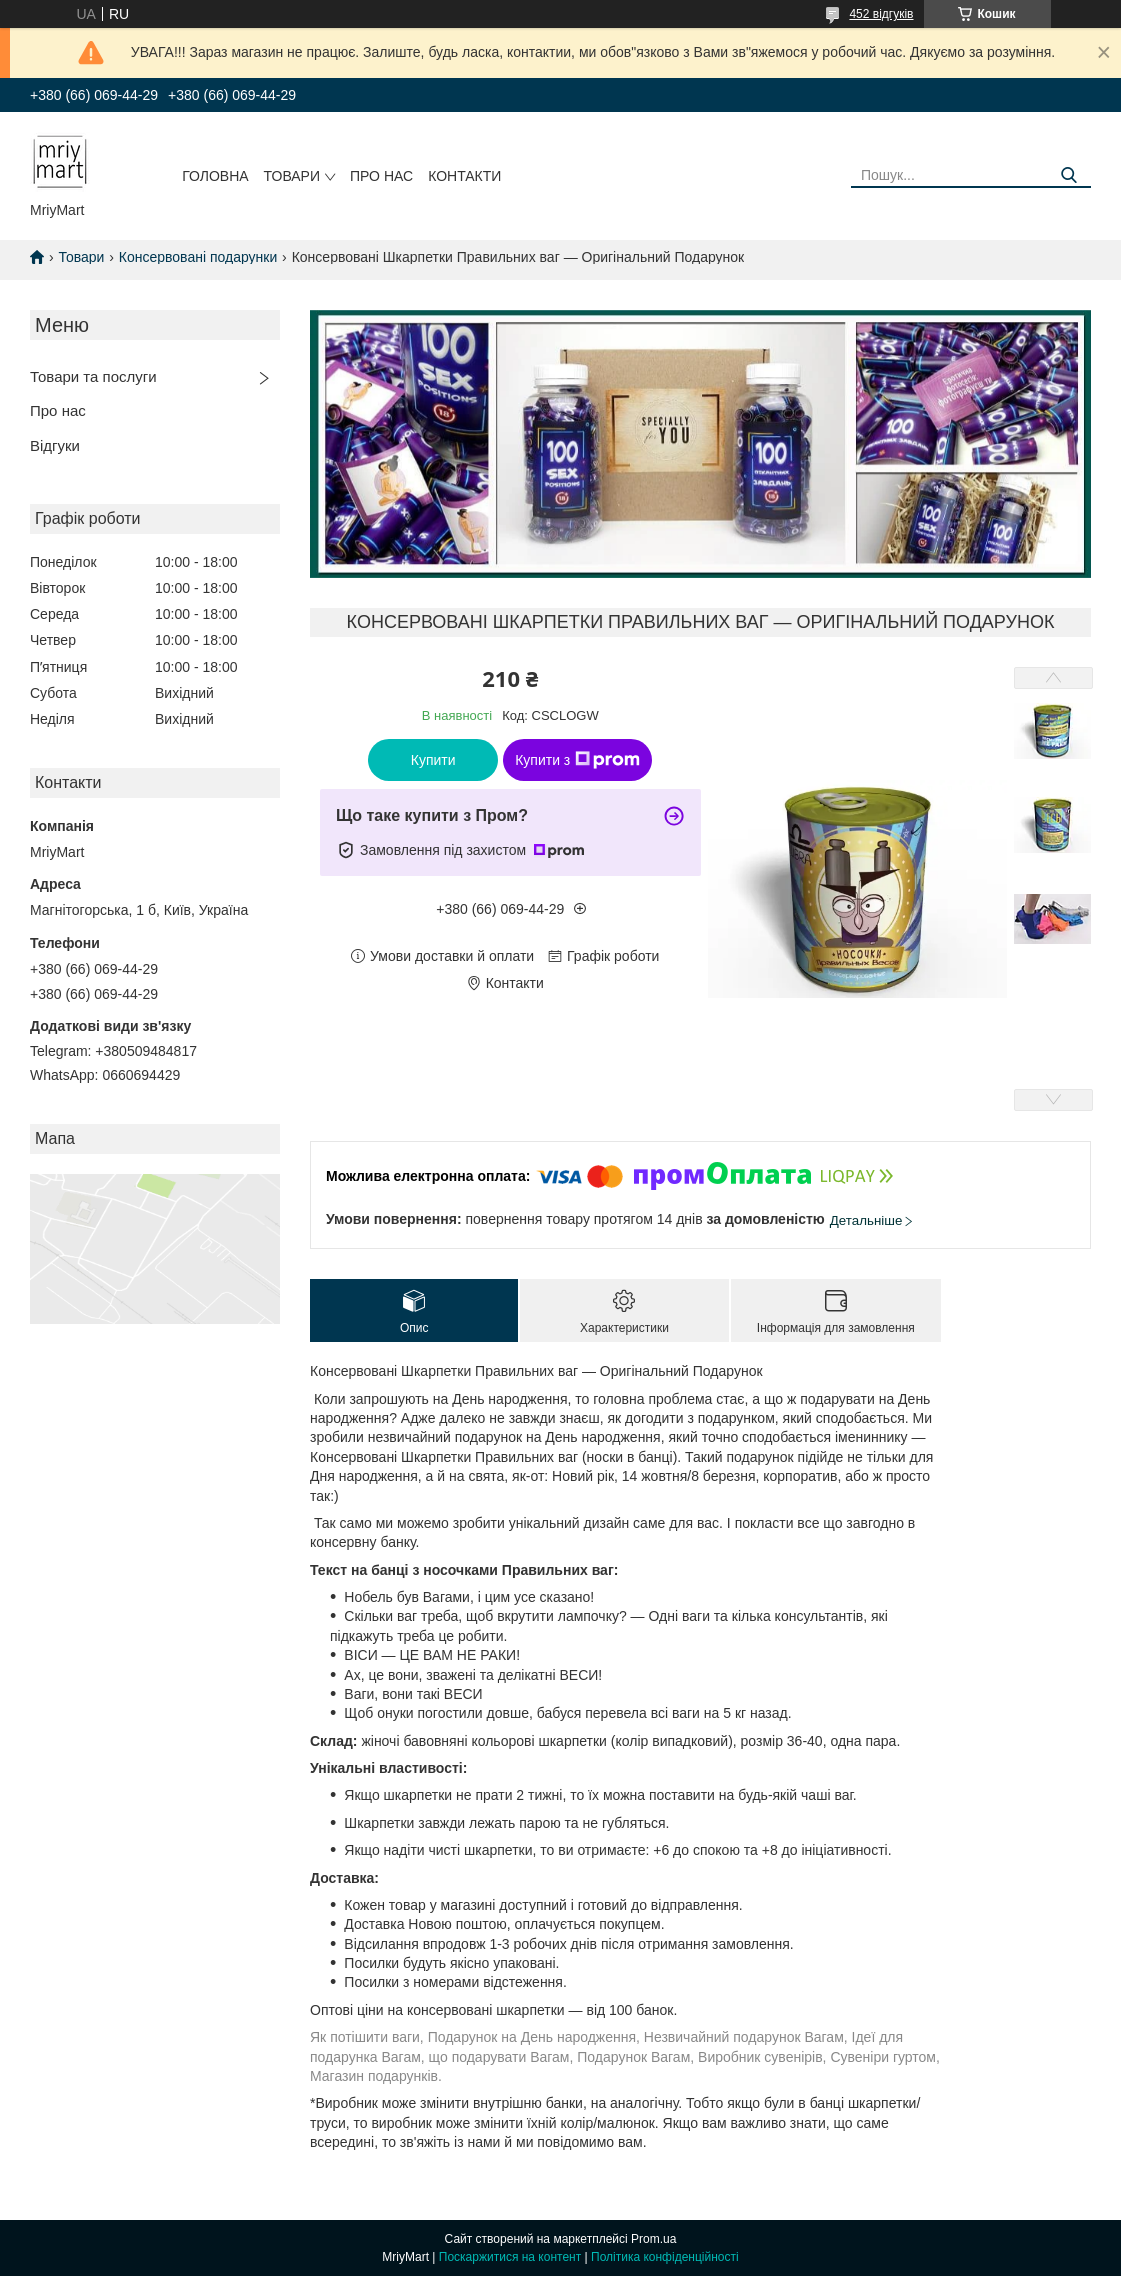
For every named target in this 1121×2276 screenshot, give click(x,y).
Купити (433, 760)
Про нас (381, 176)
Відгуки (55, 445)
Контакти (464, 176)
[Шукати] (1068, 175)
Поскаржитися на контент (510, 2257)
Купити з (577, 760)
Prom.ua (653, 2239)
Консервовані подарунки (198, 257)
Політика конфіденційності (665, 2257)
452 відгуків (881, 14)
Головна (215, 176)
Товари (292, 176)
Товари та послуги (93, 376)
